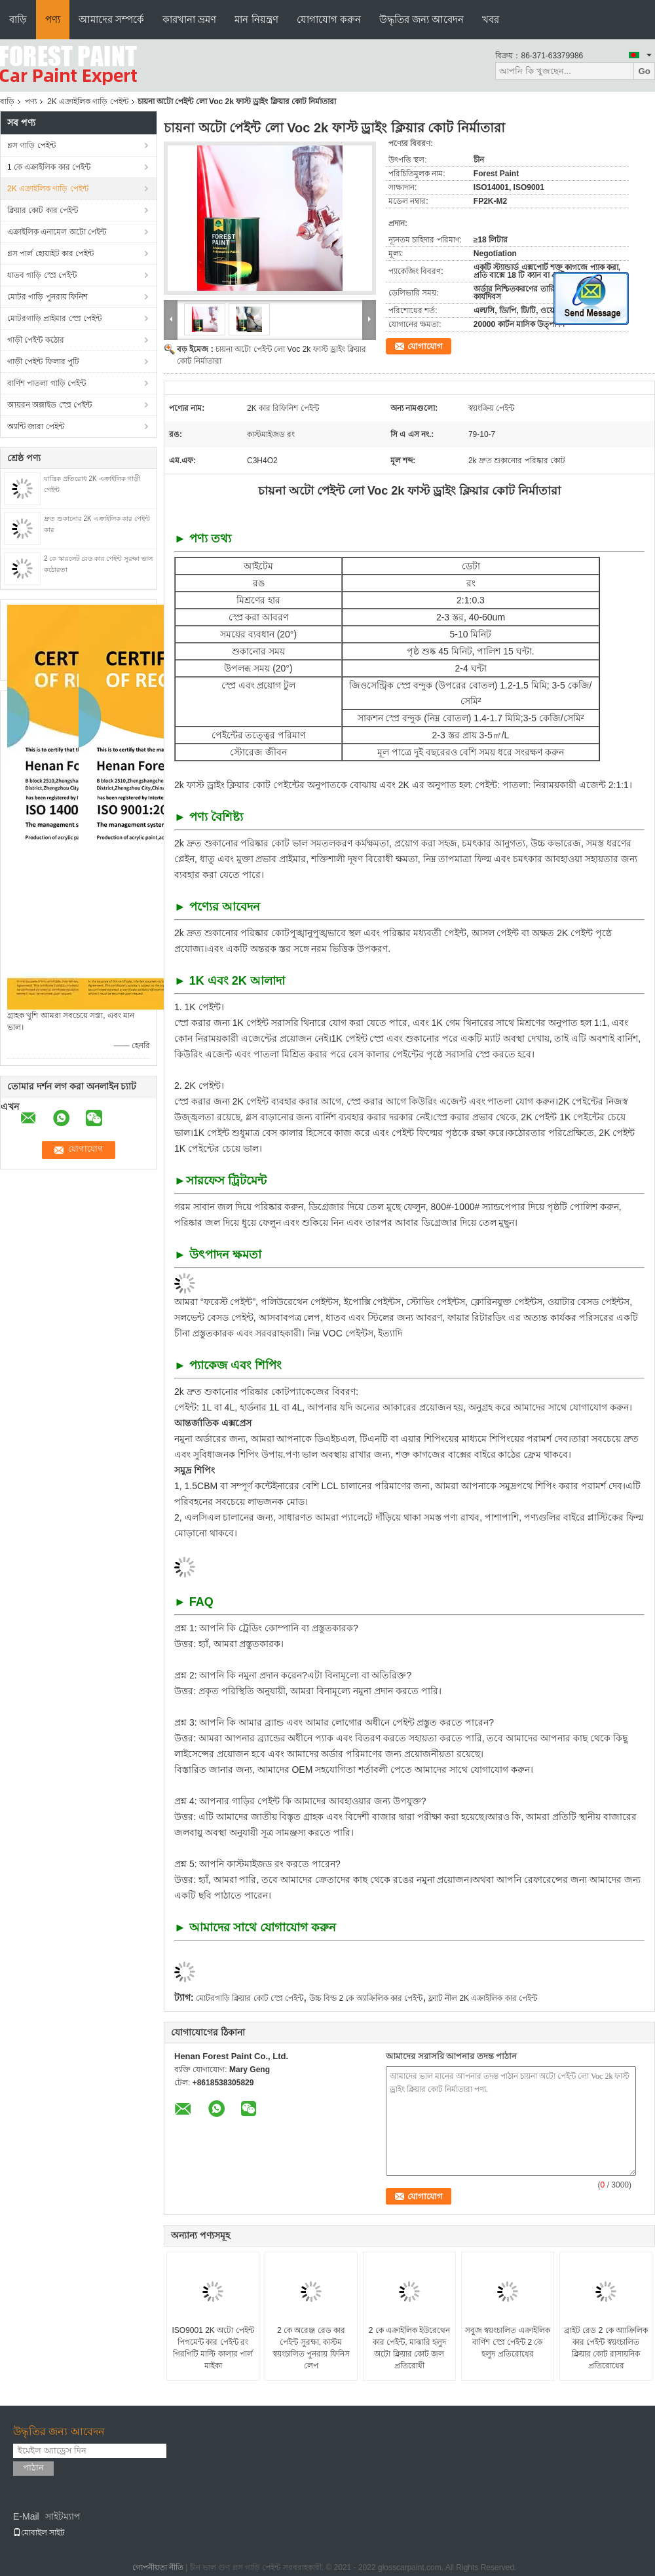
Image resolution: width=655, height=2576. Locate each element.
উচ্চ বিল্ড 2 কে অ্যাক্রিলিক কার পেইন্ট (366, 1998)
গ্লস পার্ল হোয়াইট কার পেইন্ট (50, 253)
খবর (490, 19)
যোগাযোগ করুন (329, 19)
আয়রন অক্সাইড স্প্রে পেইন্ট (49, 404)
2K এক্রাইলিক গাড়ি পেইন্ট (87, 101)
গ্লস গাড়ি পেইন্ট (31, 145)
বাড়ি (18, 19)
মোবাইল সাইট (39, 2532)
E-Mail (26, 2516)
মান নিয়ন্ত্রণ (256, 19)
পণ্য (52, 19)
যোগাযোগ (425, 346)
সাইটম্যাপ (63, 2516)
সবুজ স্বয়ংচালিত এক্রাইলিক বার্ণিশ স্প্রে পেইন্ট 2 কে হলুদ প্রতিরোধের (507, 2342)
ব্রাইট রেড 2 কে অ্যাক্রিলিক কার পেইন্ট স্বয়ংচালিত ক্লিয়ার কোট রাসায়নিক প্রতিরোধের (606, 2348)
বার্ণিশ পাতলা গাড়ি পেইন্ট (46, 383)
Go (644, 71)
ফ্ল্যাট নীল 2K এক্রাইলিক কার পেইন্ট (482, 1998)
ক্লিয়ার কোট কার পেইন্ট (42, 210)
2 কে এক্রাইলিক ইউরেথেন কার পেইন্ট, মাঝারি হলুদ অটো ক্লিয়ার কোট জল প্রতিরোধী (410, 2348)
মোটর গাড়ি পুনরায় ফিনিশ (47, 296)
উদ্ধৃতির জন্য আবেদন (421, 19)
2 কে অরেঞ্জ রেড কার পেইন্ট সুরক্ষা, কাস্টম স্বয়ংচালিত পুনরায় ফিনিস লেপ (311, 2348)
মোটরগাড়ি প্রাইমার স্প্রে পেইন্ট (54, 318)
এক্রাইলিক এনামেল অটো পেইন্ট (56, 232)
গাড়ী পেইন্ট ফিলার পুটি (43, 361)
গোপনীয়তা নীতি (157, 2567)
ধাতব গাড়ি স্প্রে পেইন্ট (42, 275)
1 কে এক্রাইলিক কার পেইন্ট (48, 167)
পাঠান (33, 2467)
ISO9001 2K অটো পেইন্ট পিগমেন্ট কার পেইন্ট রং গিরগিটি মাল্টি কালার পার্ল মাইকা (212, 2348)
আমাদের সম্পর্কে (111, 19)
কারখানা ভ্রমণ (189, 19)
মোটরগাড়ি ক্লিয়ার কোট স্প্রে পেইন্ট (249, 1998)
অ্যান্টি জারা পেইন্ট (35, 426)
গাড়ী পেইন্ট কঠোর (35, 340)
